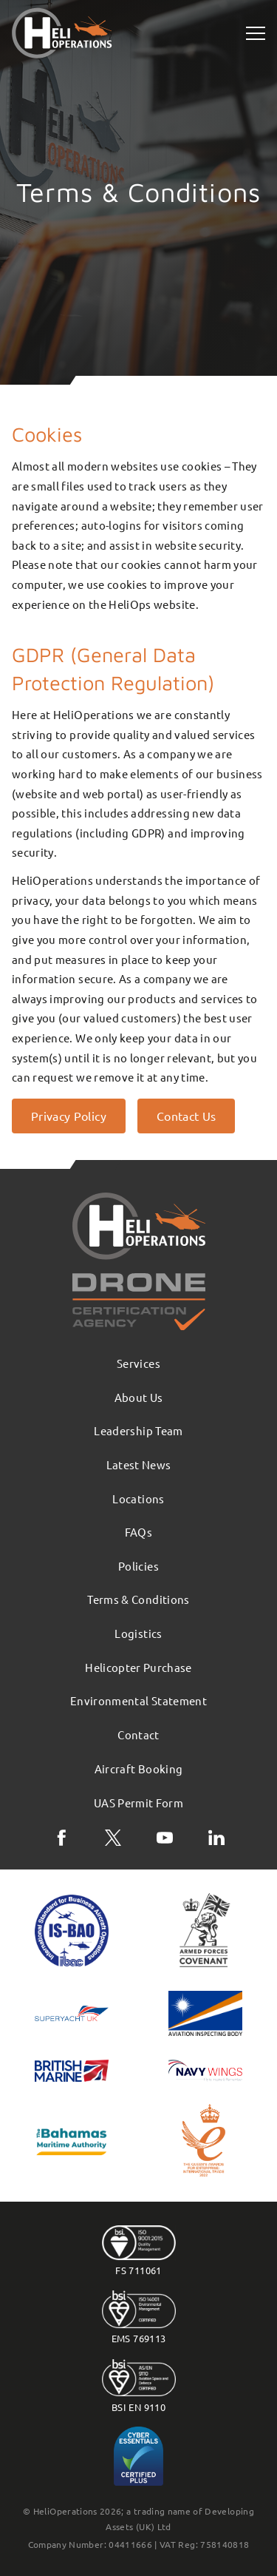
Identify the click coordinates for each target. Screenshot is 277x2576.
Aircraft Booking (139, 1768)
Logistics (138, 1633)
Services (138, 1363)
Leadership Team (138, 1430)
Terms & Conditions (138, 1599)
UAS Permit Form (138, 1803)
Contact (138, 1734)
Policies (138, 1566)
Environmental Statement (138, 1700)
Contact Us (186, 1115)
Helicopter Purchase (138, 1667)
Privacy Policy (68, 1115)
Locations (138, 1498)
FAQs (138, 1532)
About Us (138, 1397)
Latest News (138, 1464)
